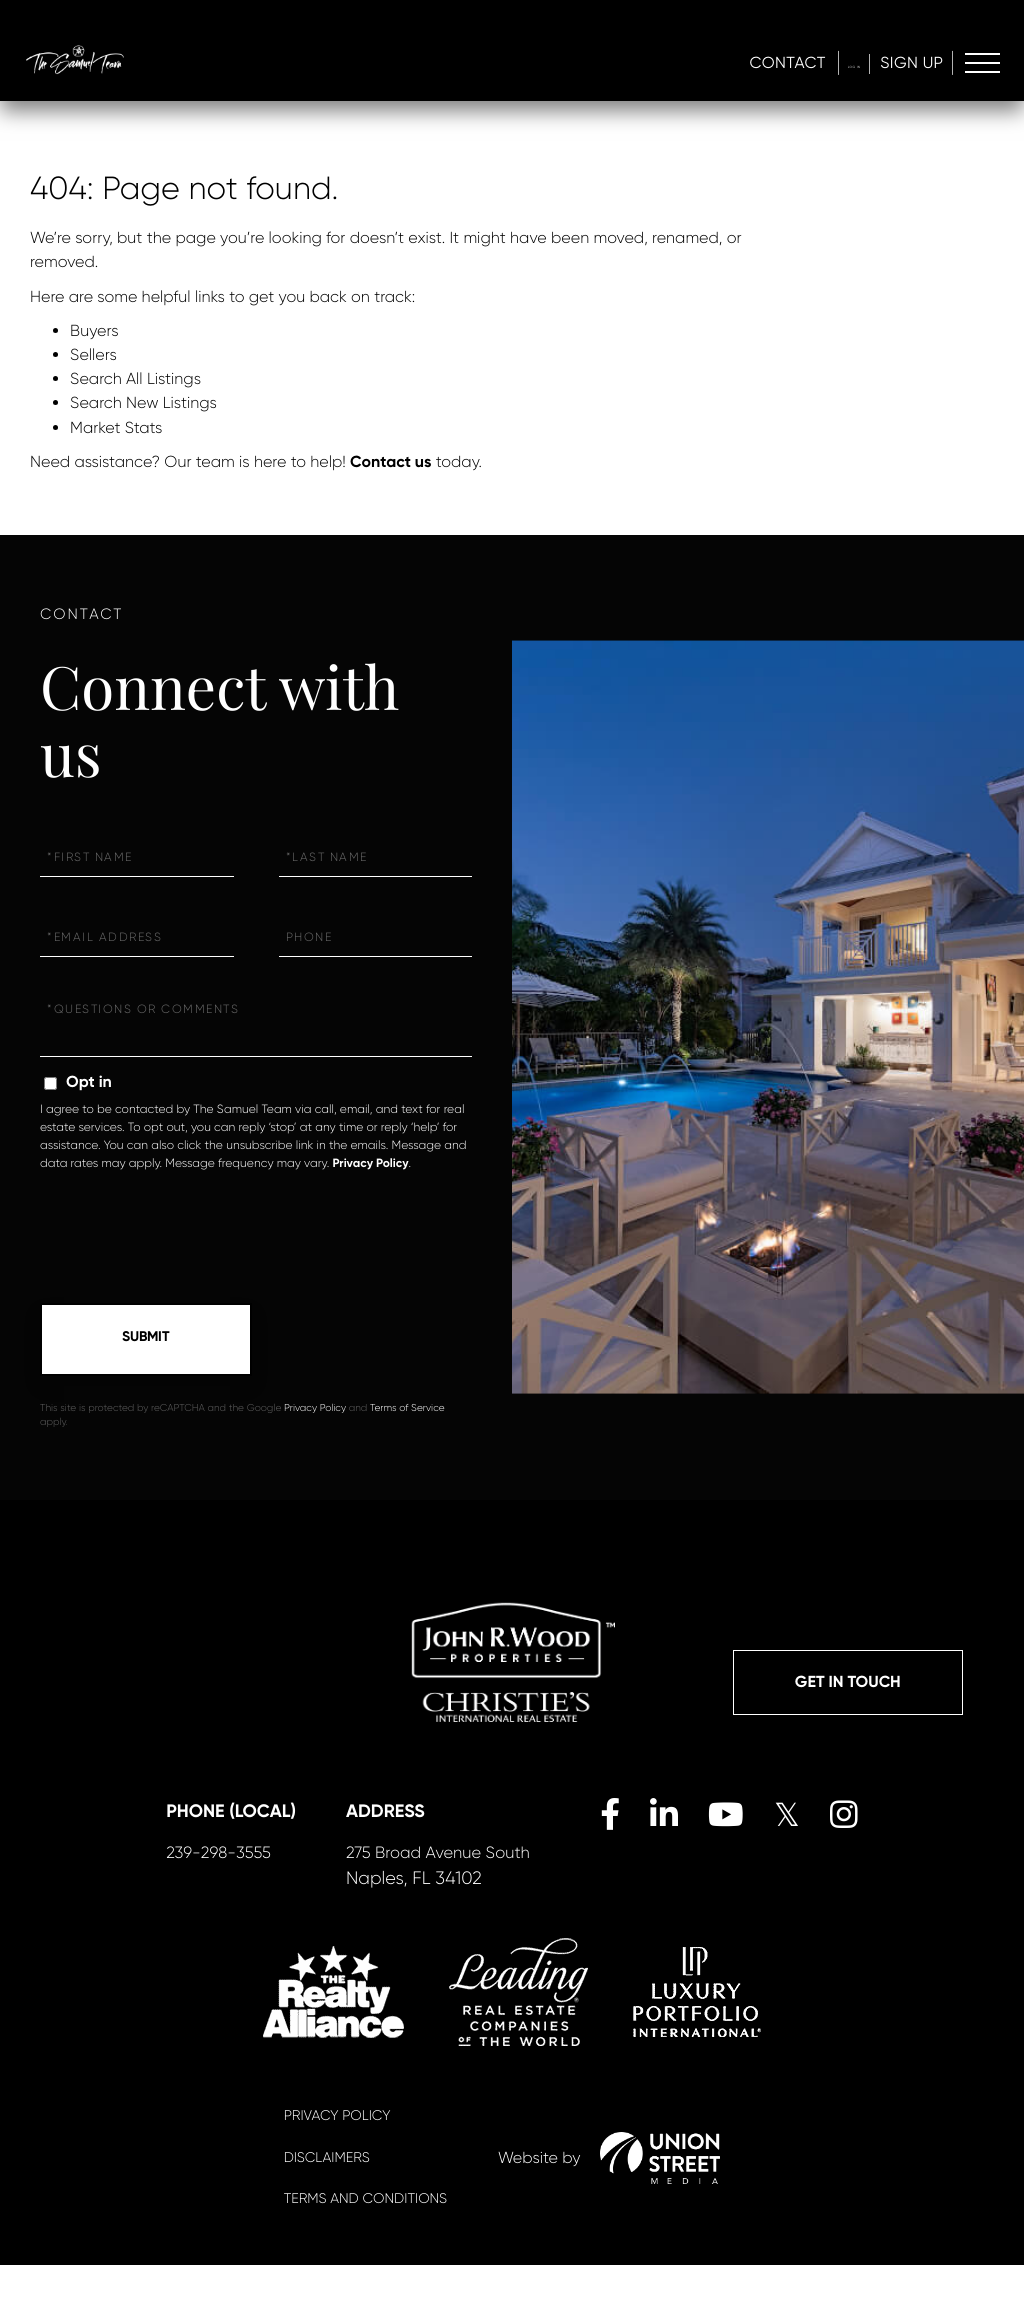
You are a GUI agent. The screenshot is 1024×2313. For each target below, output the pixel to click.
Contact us (390, 462)
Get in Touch (848, 1685)
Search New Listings (143, 402)
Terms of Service (407, 1409)
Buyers (94, 330)
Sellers (93, 354)
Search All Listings (135, 378)
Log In (829, 65)
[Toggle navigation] (981, 67)
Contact (739, 65)
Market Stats (116, 427)
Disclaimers (327, 2206)
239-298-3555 (244, 1900)
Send (146, 1340)
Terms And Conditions (365, 2247)
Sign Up (907, 65)
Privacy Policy (370, 1164)
